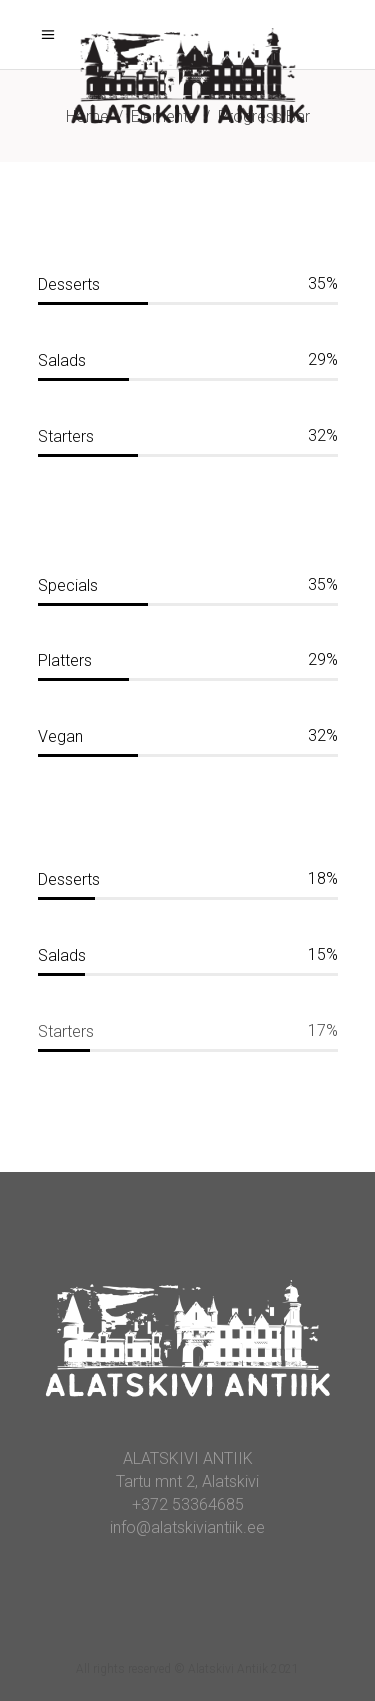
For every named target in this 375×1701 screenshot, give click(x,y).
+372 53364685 (188, 1504)
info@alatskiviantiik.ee (187, 1527)
